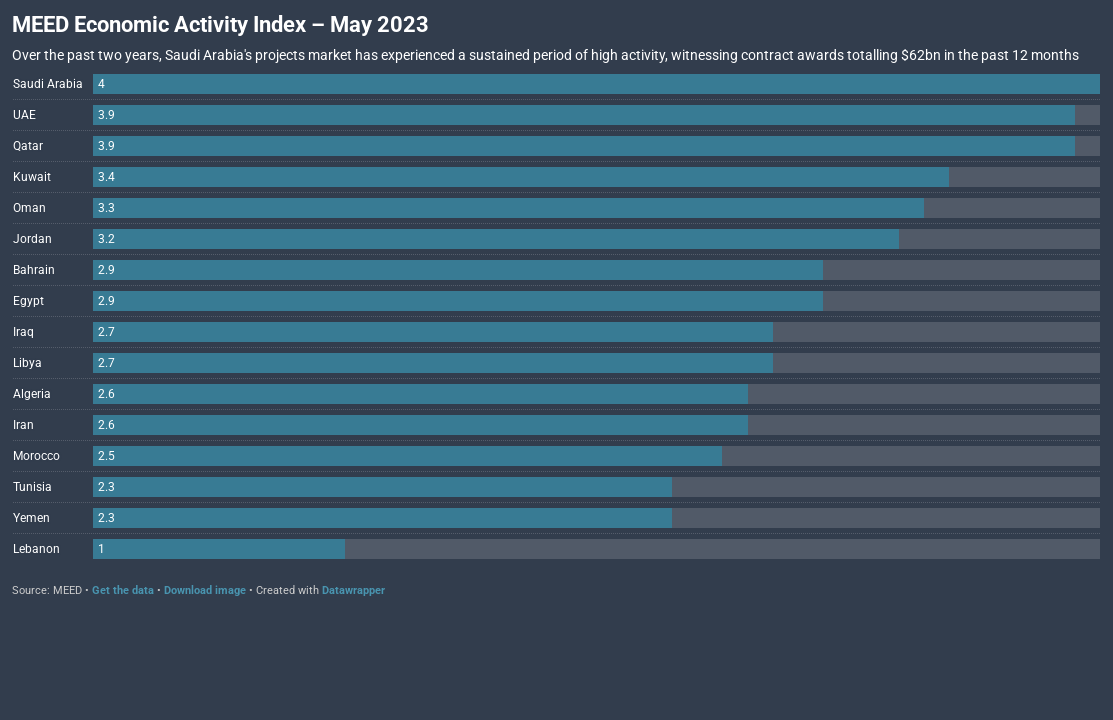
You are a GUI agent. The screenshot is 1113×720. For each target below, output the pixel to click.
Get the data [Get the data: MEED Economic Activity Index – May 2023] (123, 590)
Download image (205, 590)
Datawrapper (353, 590)
